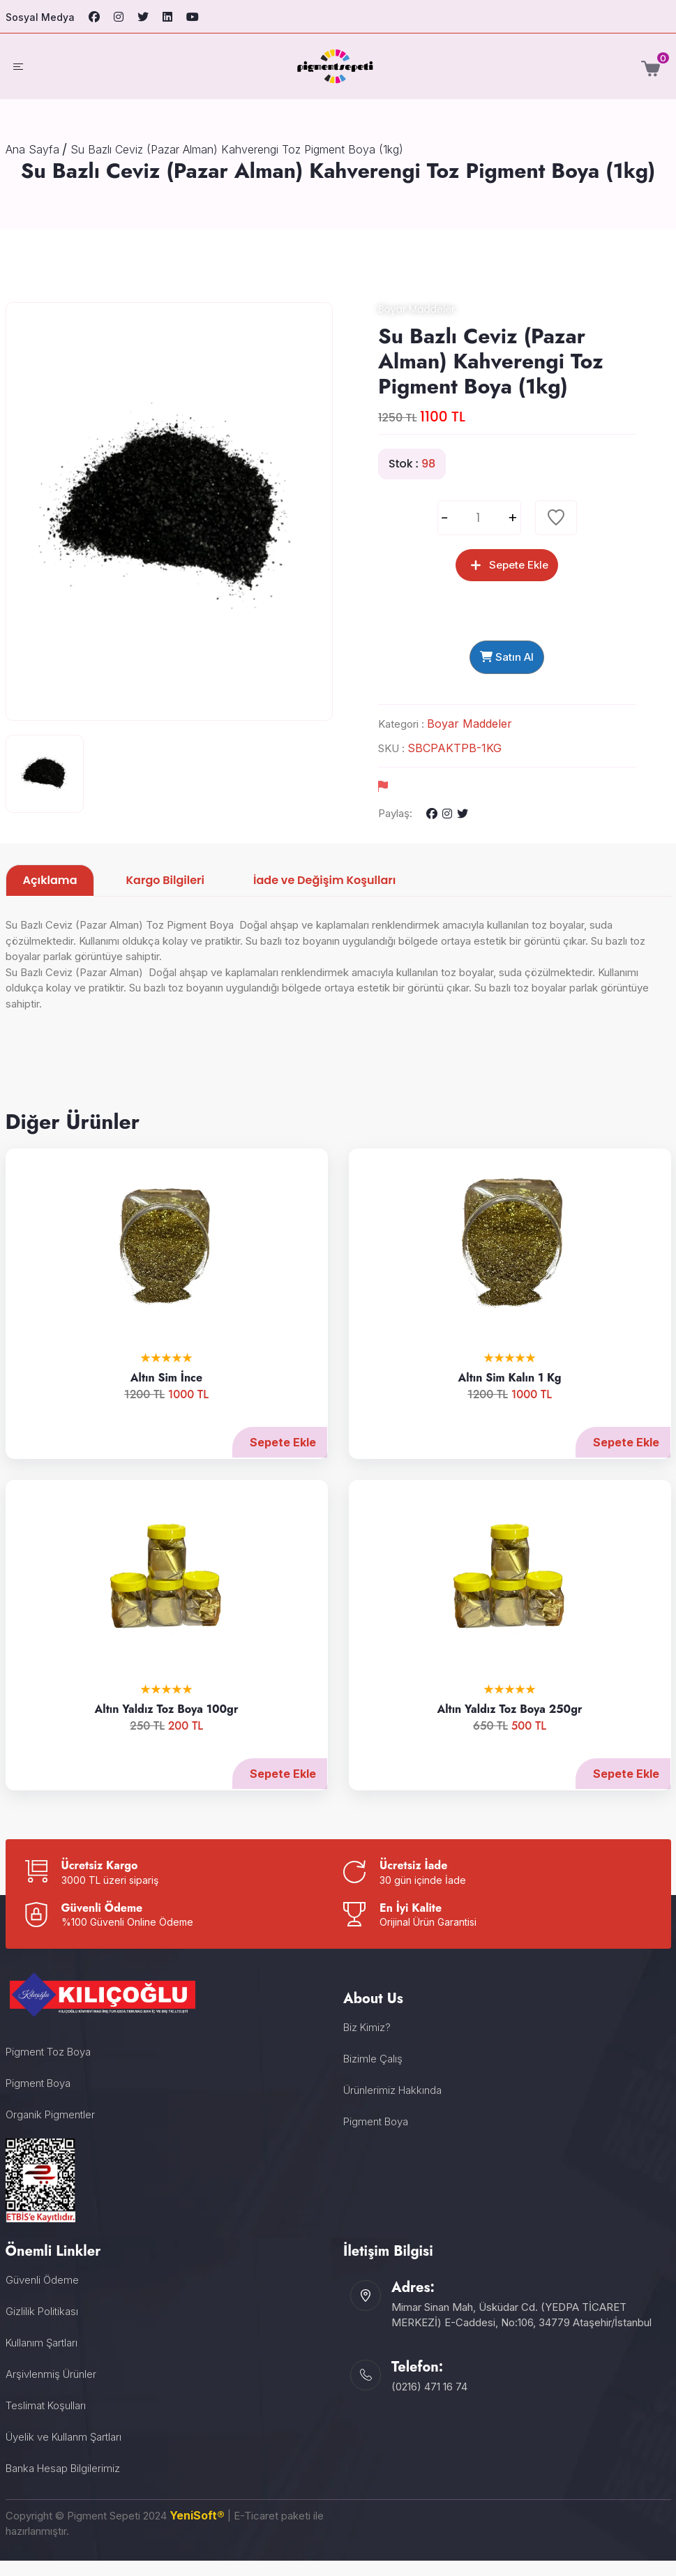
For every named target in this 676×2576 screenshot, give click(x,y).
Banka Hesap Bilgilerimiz (63, 2483)
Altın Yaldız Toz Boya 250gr (496, 1725)
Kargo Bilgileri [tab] (165, 896)
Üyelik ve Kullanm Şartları (63, 2452)
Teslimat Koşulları (46, 2420)
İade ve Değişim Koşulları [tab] (324, 896)
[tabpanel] (338, 994)
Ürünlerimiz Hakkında (392, 2105)
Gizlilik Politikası (42, 2326)
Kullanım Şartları (41, 2358)
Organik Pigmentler (50, 2129)
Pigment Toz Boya (48, 2067)
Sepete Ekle (269, 1458)
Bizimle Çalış (373, 2074)
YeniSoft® (197, 2531)
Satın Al (507, 667)
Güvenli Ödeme (42, 2295)
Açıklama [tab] (50, 896)
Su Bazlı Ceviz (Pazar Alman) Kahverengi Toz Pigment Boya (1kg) (236, 149)
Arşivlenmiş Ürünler (51, 2389)
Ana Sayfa (32, 149)
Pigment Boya (38, 2098)
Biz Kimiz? (367, 2042)
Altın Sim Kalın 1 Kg (496, 1394)
